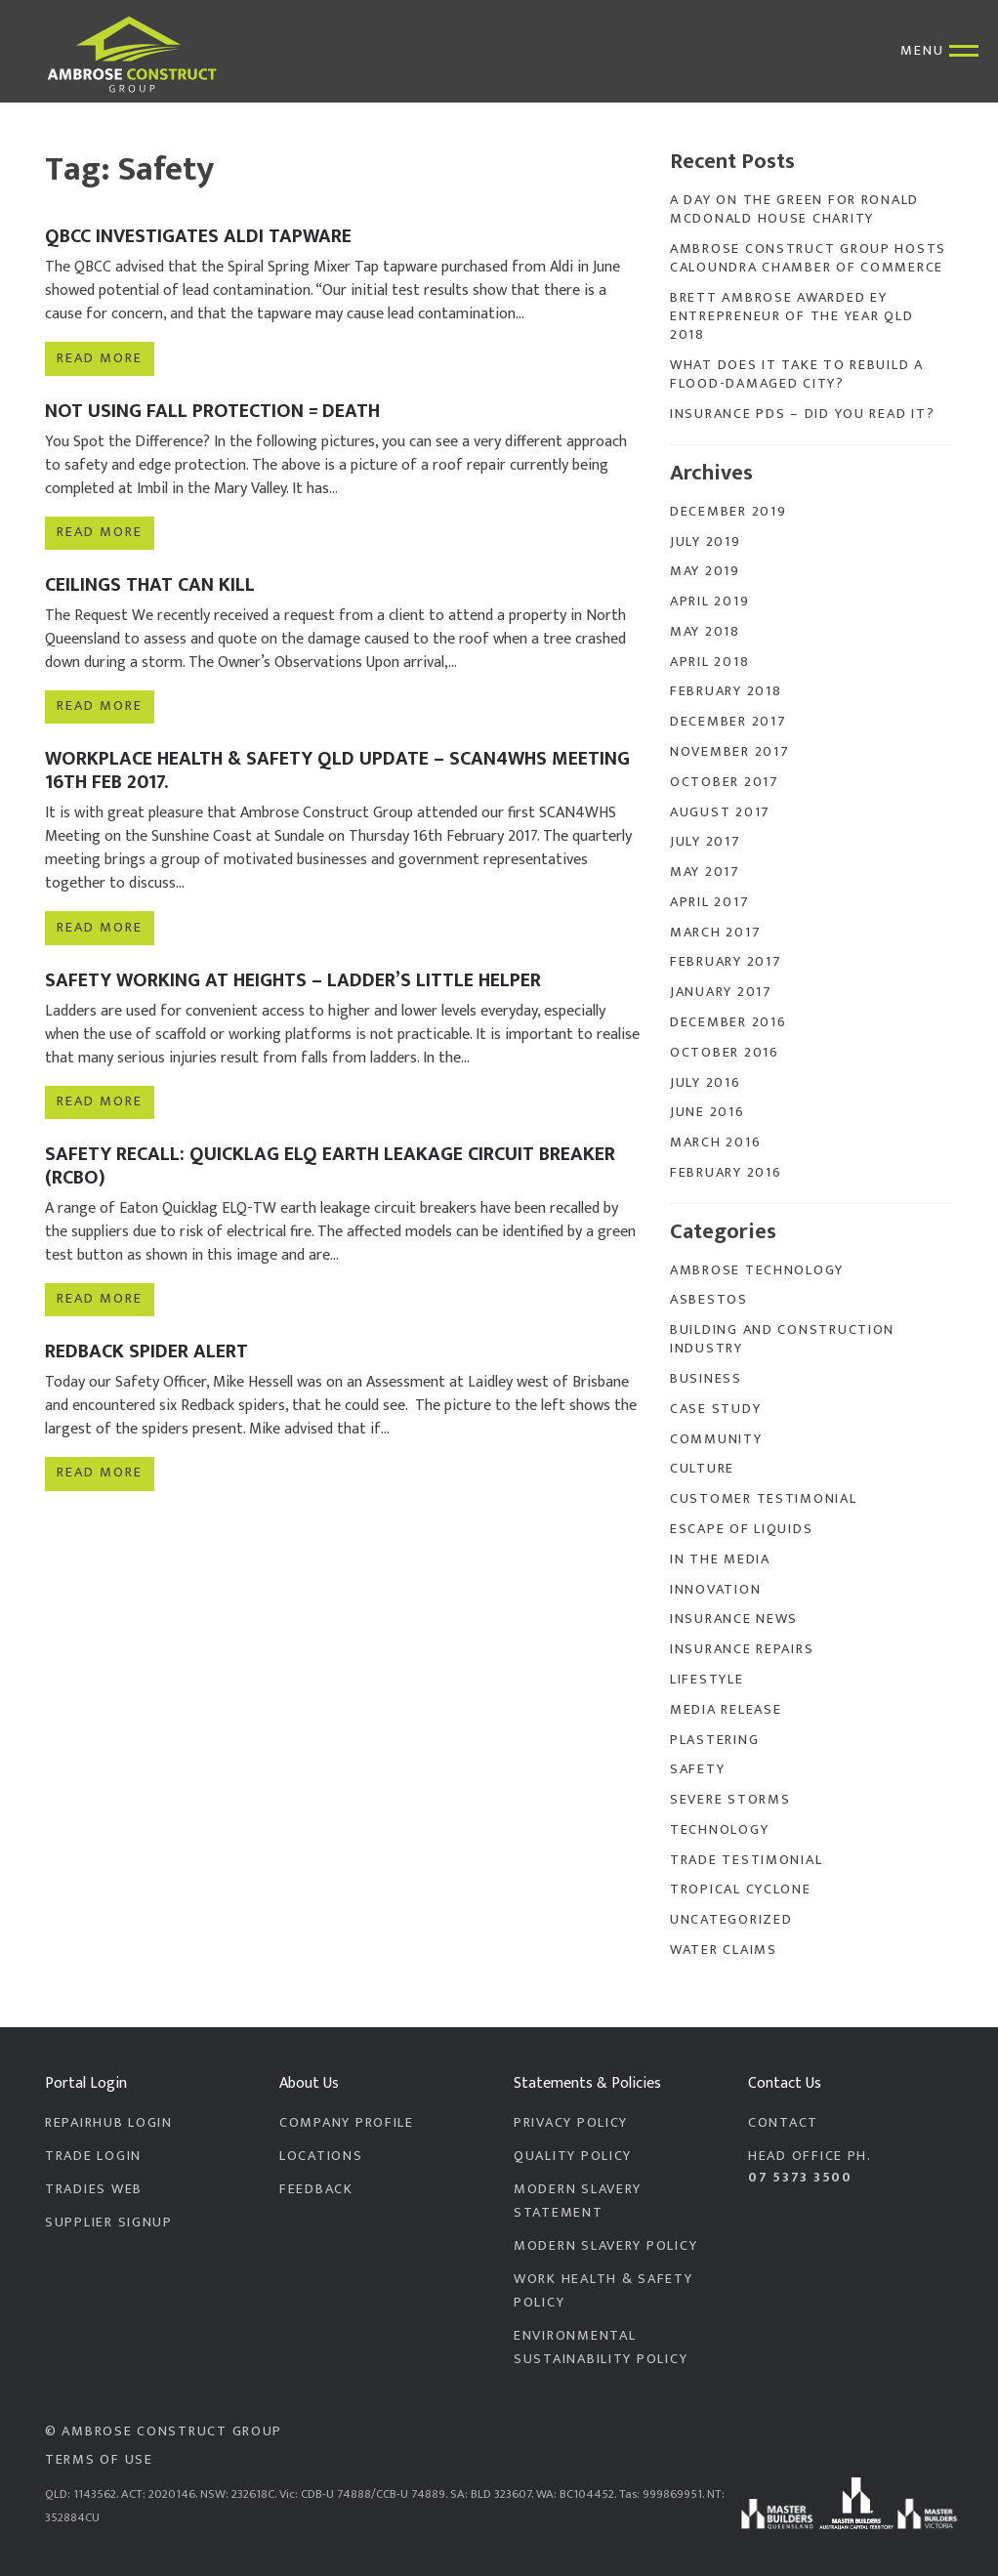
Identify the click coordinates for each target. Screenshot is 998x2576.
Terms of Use (99, 2460)
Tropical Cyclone (740, 1889)
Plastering (714, 1740)
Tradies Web (94, 2189)
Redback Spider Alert (146, 1351)
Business (706, 1379)
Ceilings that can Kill (150, 585)
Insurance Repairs (741, 1649)
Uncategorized (731, 1920)
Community (716, 1439)
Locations (321, 2156)
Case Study (715, 1409)
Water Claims (723, 1950)
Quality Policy (573, 2156)
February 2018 (725, 691)
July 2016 (705, 1083)
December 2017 (728, 721)
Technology (719, 1830)
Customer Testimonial (763, 1499)
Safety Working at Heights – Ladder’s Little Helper (293, 980)
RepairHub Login (109, 2123)
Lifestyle (707, 1679)
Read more (99, 358)
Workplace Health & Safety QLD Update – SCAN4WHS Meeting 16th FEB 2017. (337, 770)
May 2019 (705, 571)
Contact (783, 2123)
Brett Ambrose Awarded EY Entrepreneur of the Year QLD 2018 (791, 317)
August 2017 (720, 812)
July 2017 (705, 841)
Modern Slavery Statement (578, 2201)
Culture (702, 1468)
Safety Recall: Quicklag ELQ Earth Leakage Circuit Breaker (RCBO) (330, 1166)
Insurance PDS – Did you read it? (802, 414)
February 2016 (725, 1172)
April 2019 (709, 601)
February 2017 (725, 962)
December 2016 (728, 1022)
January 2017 (721, 992)
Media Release (725, 1710)
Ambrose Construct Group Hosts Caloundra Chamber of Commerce (808, 258)
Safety (697, 1769)
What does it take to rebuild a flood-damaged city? (797, 374)
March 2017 (715, 932)
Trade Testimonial (746, 1860)
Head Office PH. (850, 2166)
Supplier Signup (109, 2222)
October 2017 (724, 782)
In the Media (720, 1559)
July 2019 (705, 542)
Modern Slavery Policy (605, 2246)
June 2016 (707, 1112)
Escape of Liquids (741, 1529)
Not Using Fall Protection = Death (212, 411)
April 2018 (709, 662)
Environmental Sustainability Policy (600, 2347)
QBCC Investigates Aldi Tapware (198, 236)
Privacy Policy (571, 2123)
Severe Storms (730, 1799)
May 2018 (705, 632)
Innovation (715, 1589)
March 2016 (715, 1142)
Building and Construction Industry (782, 1339)
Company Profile (346, 2123)
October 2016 (724, 1052)
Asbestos (709, 1299)
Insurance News (734, 1619)
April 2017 (709, 902)
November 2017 (729, 752)
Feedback (316, 2189)
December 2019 (728, 511)
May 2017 (705, 872)
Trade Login (93, 2156)
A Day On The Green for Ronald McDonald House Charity (794, 209)
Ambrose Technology (757, 1270)
